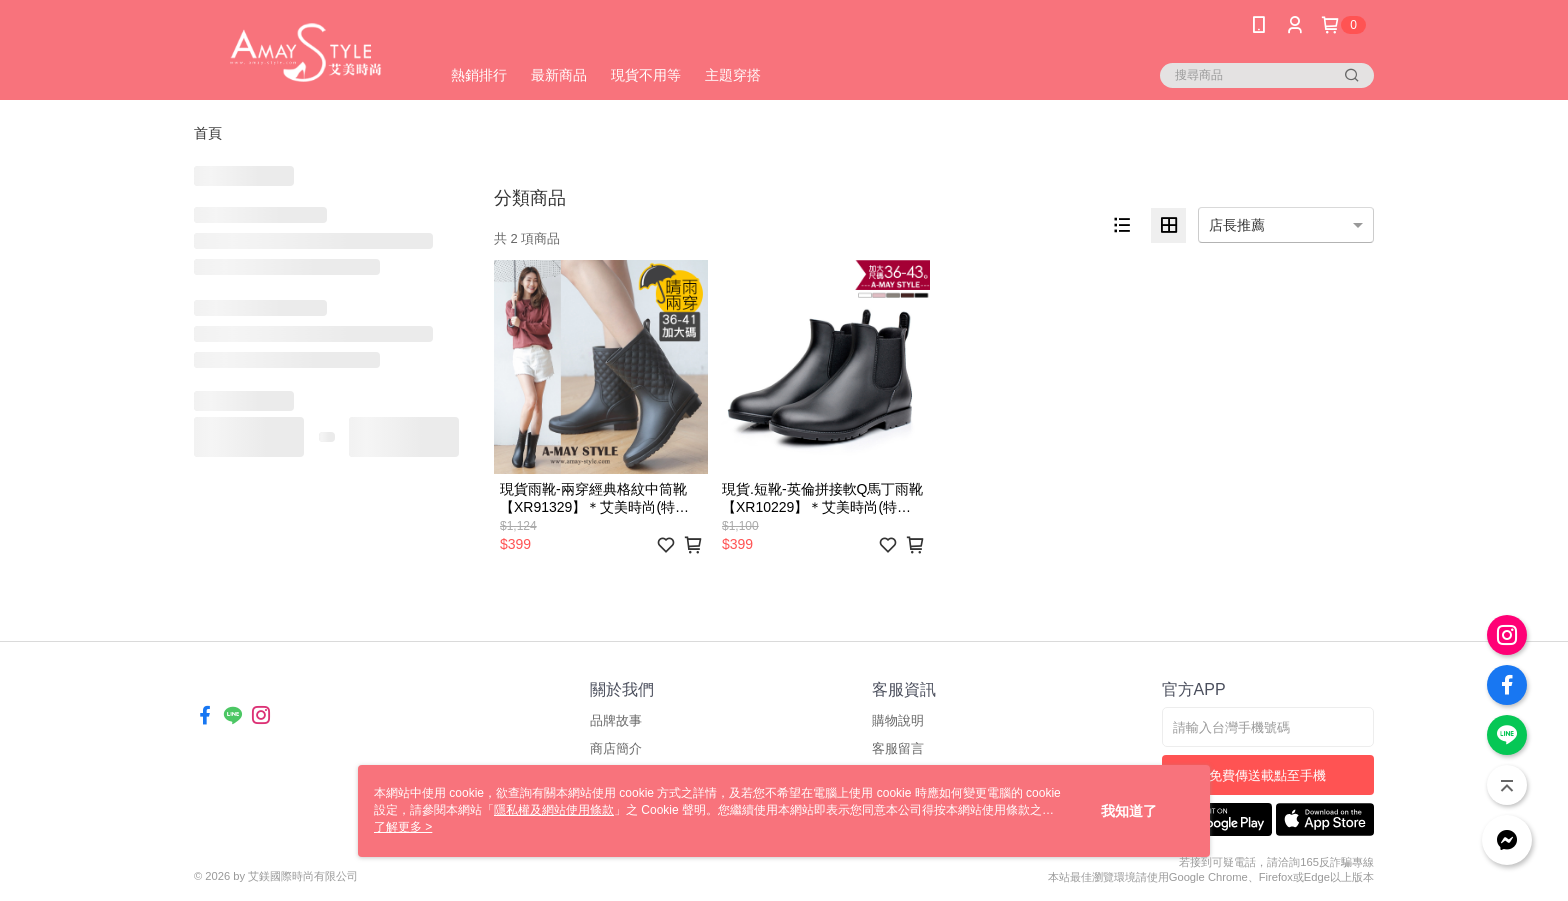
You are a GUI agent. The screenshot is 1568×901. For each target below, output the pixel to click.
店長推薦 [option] (1237, 225)
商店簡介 (616, 748)
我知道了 (1129, 811)
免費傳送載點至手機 (1267, 775)
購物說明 (898, 720)
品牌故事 (616, 720)
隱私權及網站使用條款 (554, 810)
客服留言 (898, 748)
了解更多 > (403, 827)
